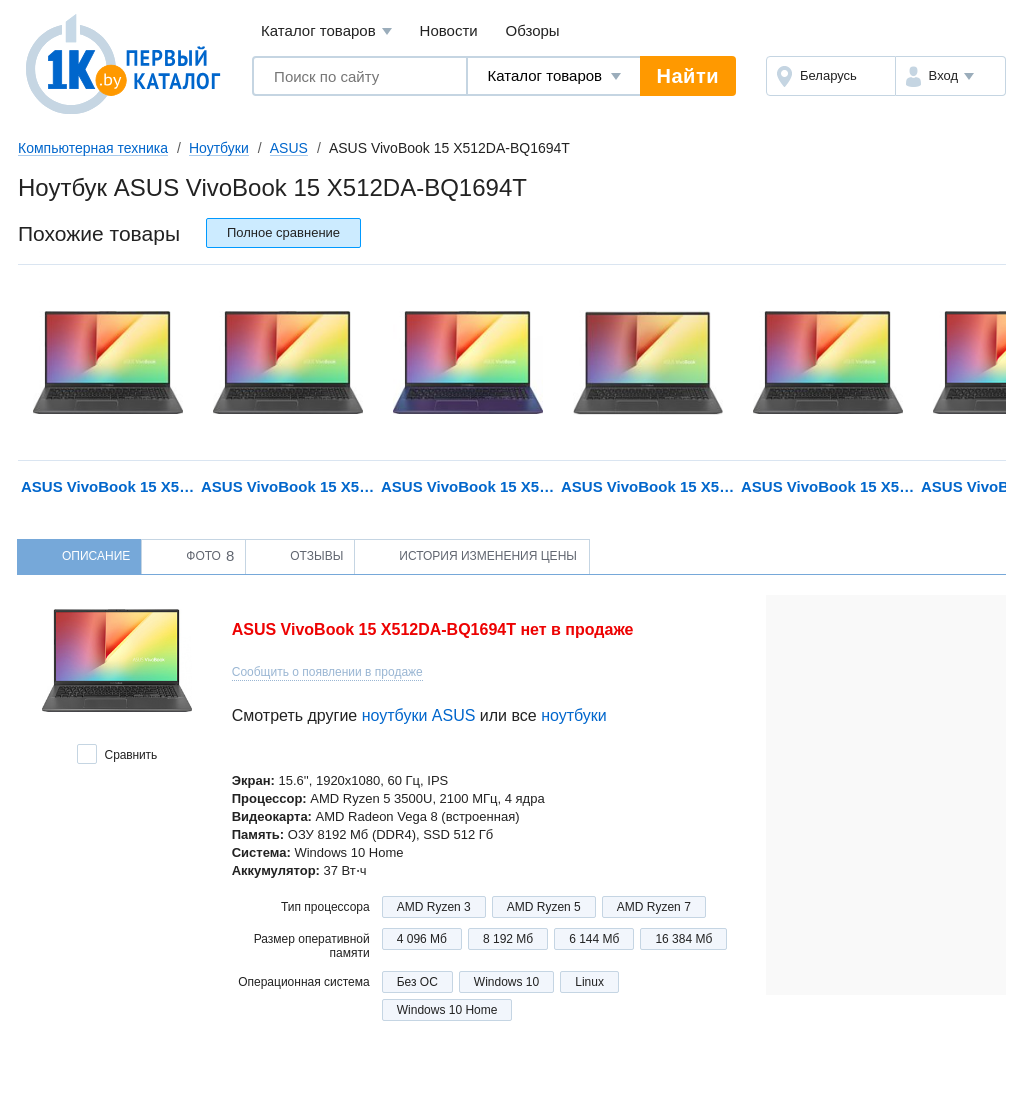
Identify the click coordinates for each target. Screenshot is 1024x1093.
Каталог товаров (326, 31)
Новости (449, 30)
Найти (688, 76)
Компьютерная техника (93, 148)
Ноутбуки (219, 148)
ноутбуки (574, 715)
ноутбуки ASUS (419, 715)
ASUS (289, 148)
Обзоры (533, 30)
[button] (950, 76)
